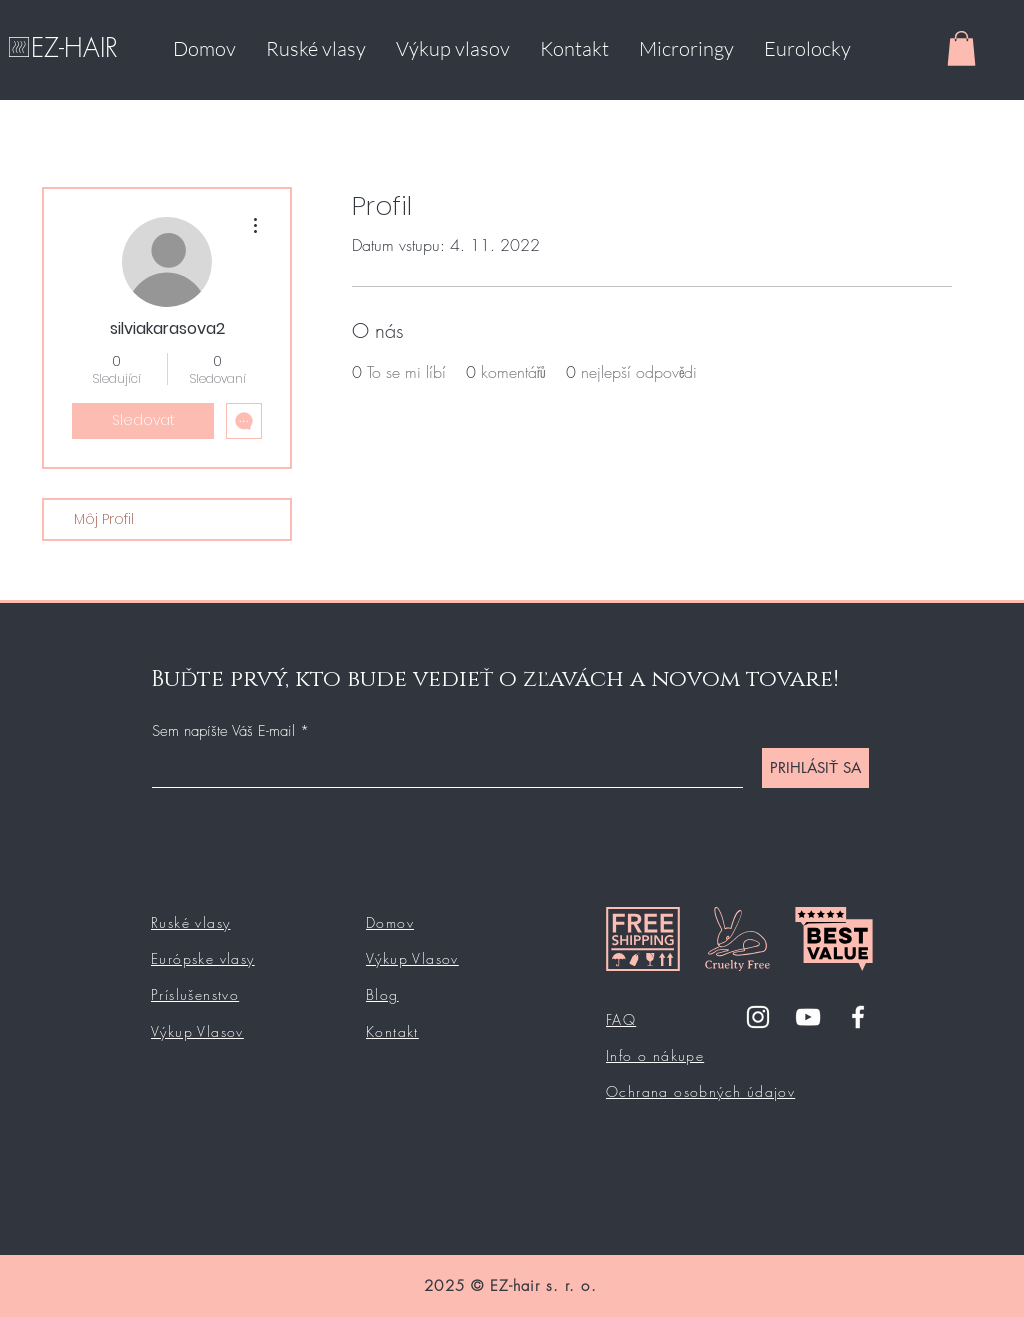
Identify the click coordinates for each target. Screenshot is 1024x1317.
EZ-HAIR (74, 48)
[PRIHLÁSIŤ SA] (815, 768)
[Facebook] (858, 1017)
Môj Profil (104, 519)
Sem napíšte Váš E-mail (223, 731)
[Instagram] (758, 1017)
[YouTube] (808, 1017)
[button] (961, 48)
